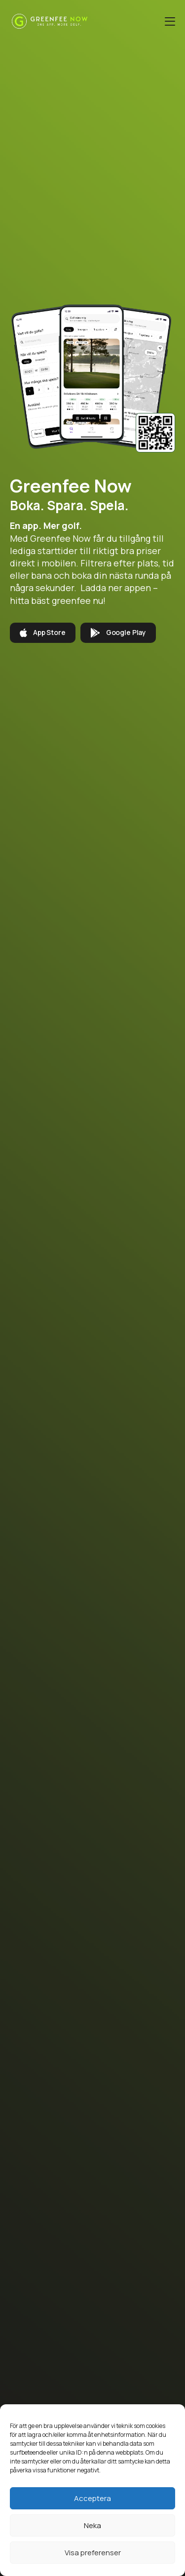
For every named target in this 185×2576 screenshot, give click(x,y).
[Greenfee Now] (49, 21)
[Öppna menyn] (170, 21)
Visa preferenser (93, 2552)
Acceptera (92, 2498)
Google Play (118, 633)
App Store (43, 633)
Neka (92, 2525)
